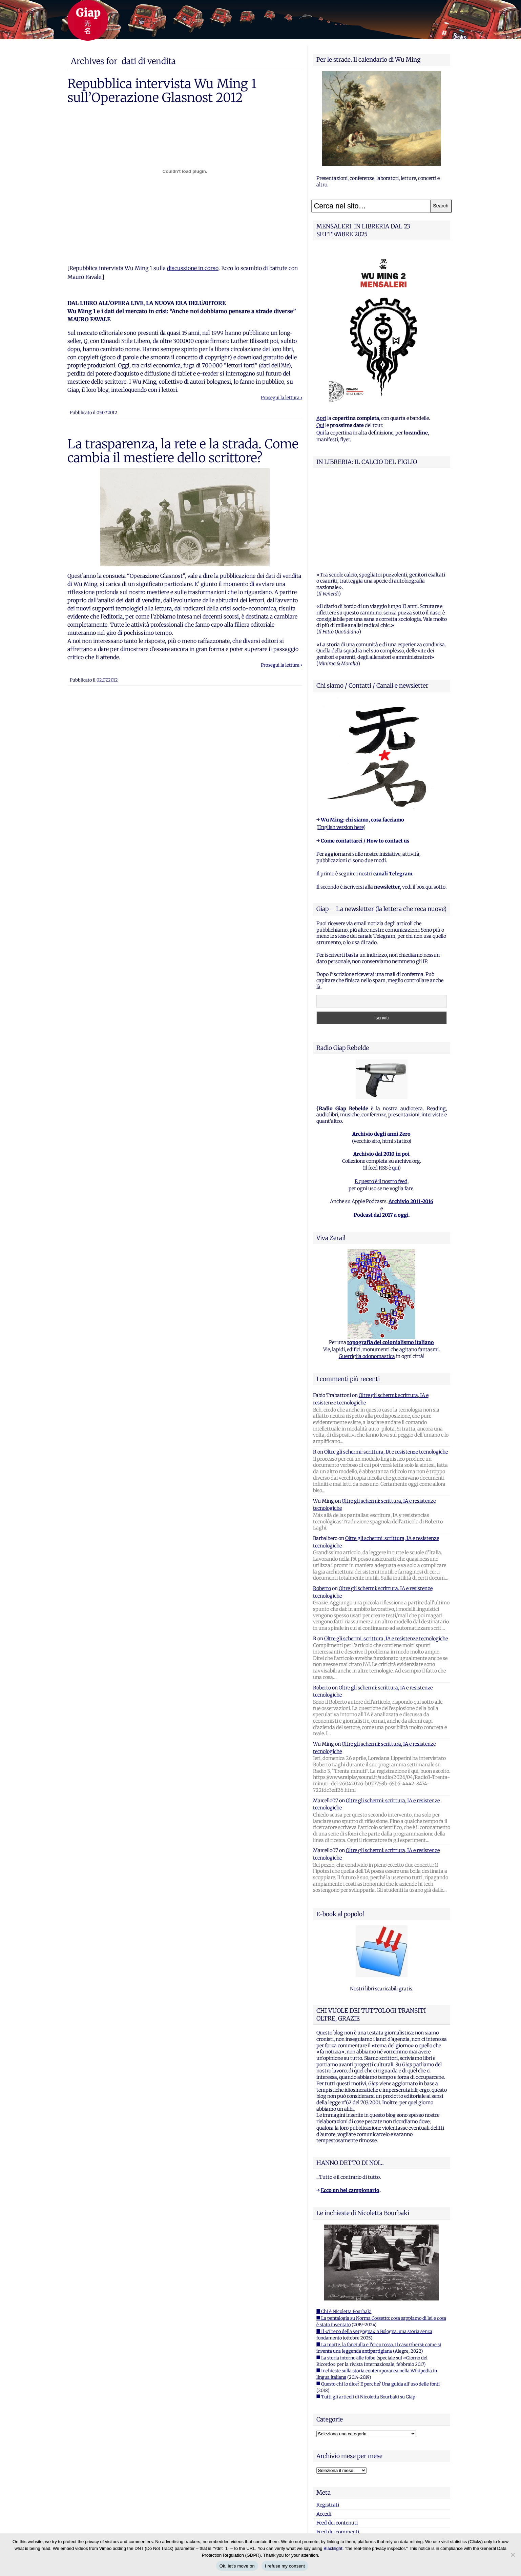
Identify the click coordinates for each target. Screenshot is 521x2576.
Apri (321, 418)
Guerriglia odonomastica (367, 1272)
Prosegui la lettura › (281, 398)
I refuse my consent (285, 2566)
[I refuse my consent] (512, 2554)
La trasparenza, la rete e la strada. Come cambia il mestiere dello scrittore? (182, 450)
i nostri (384, 789)
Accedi (323, 2429)
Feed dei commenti (337, 2447)
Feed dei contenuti (337, 2438)
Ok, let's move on (237, 2566)
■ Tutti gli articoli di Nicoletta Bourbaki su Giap (365, 2312)
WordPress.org (332, 2456)
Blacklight (333, 2548)
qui (395, 1083)
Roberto (322, 1504)
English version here (340, 742)
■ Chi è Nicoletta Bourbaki (344, 2227)
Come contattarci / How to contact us (365, 756)
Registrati (327, 2420)
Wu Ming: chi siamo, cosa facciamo (362, 735)
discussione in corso (192, 268)
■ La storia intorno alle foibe (345, 2273)
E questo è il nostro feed (381, 1097)
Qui (320, 425)
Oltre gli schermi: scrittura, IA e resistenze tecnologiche (386, 1367)
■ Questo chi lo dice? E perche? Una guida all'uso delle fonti (378, 2299)
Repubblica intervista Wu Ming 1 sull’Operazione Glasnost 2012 (161, 90)
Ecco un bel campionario (350, 2106)
